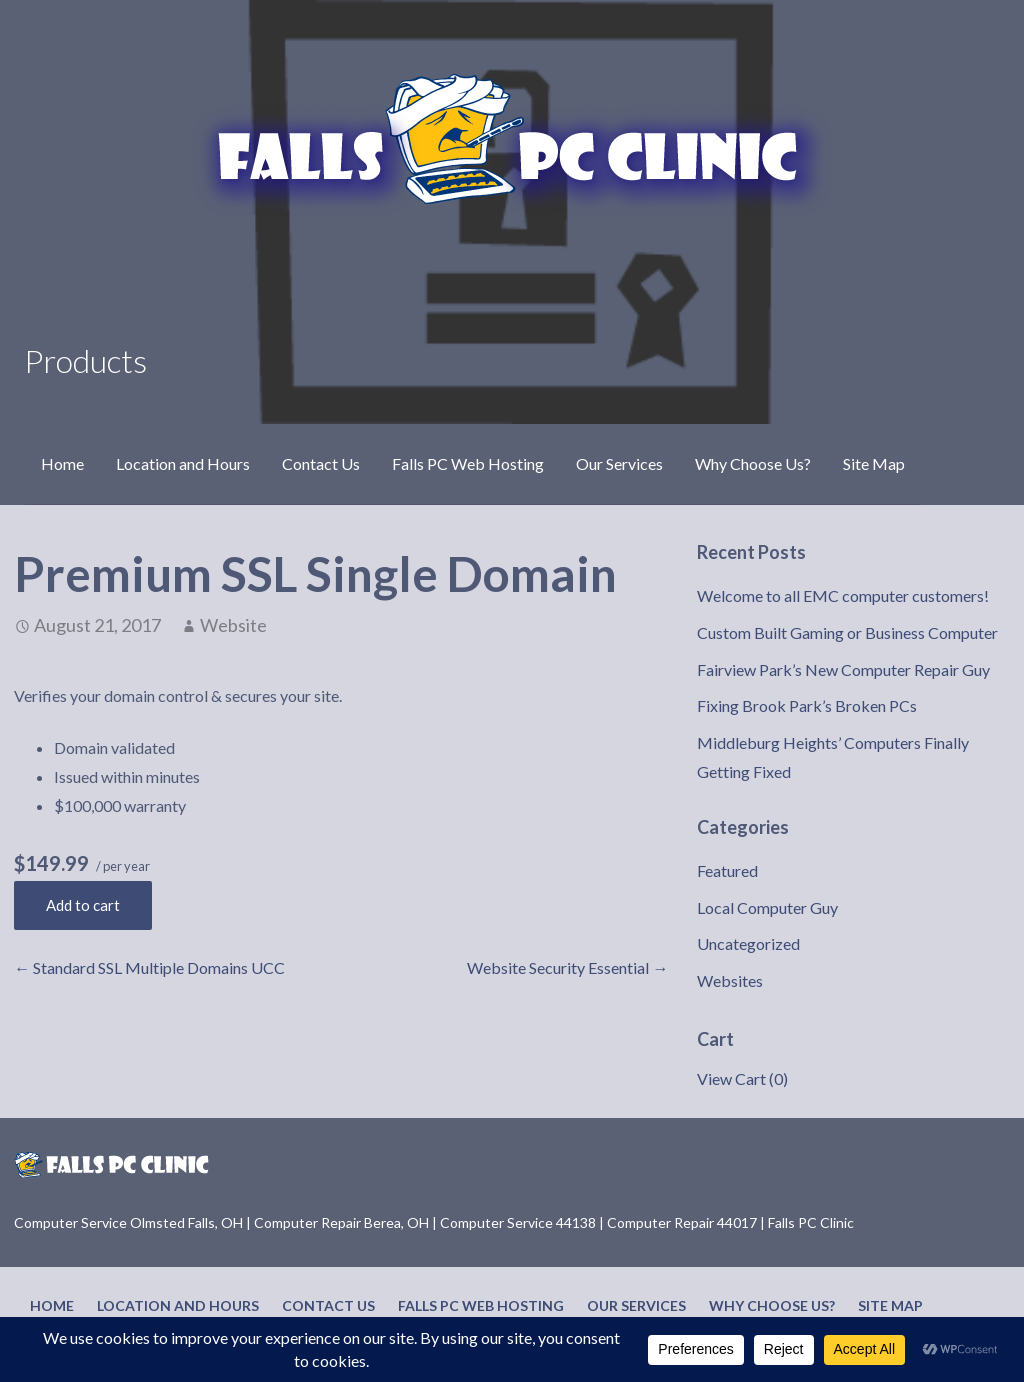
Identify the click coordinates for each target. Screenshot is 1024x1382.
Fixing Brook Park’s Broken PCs (807, 705)
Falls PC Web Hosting (468, 463)
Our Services (619, 463)
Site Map (874, 463)
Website (233, 625)
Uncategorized (748, 943)
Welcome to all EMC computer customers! (843, 595)
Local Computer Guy (767, 907)
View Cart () (742, 1078)
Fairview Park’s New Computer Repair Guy (843, 669)
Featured (727, 870)
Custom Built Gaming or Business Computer (847, 632)
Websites (730, 980)
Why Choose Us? (753, 463)
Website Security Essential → (567, 967)
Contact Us (321, 463)
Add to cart (83, 905)
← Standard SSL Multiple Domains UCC (149, 967)
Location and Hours (183, 463)
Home (62, 463)
